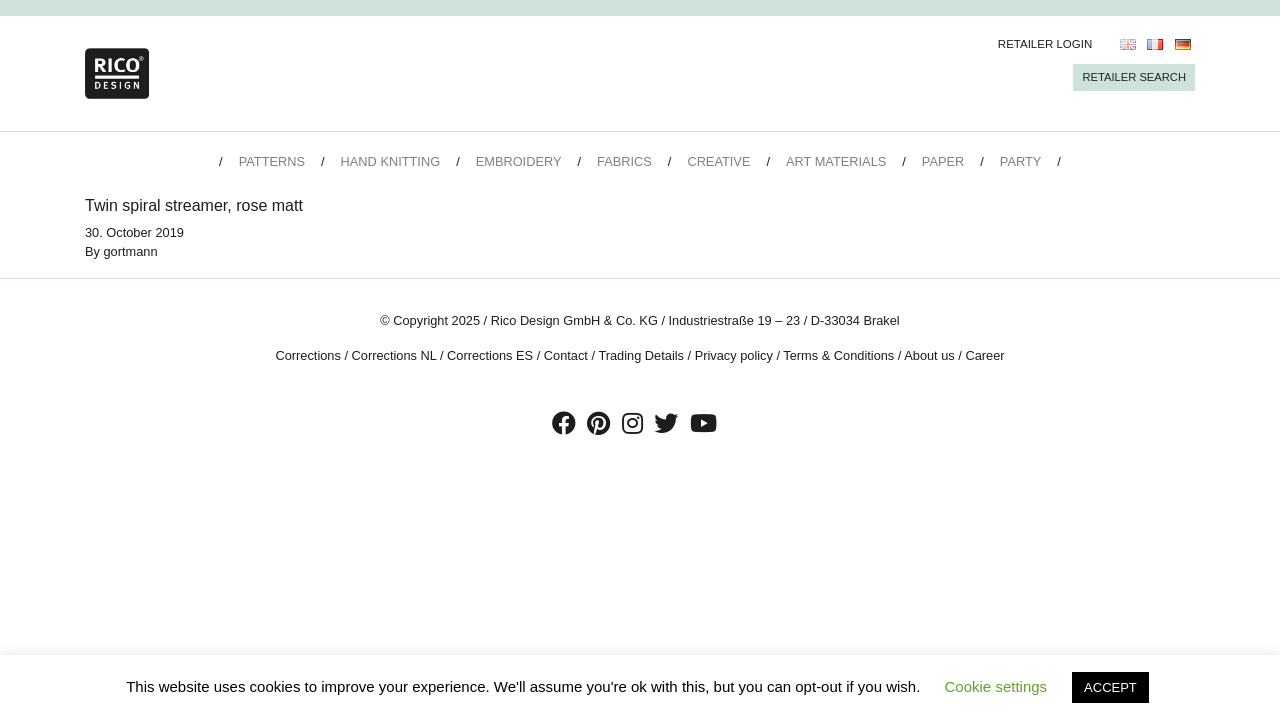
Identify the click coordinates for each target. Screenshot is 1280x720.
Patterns (272, 161)
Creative (718, 161)
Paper (943, 161)
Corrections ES (490, 355)
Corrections (307, 355)
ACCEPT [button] (1110, 687)
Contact (566, 355)
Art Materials (836, 161)
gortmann (131, 251)
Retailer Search (1134, 77)
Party (1020, 161)
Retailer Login (1045, 44)
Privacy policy (734, 355)
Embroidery (519, 161)
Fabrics (624, 161)
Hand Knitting (391, 161)
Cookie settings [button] (996, 686)
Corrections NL (394, 355)
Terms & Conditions (838, 355)
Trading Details (641, 355)
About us (929, 355)
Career (984, 355)
